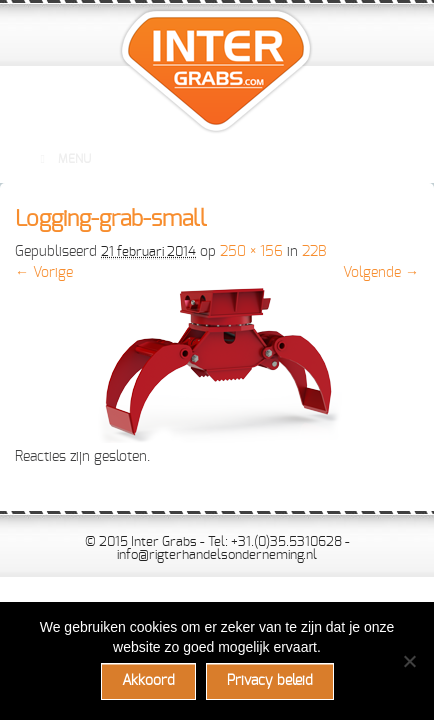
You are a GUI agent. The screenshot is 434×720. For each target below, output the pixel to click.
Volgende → (381, 273)
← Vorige (44, 273)
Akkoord (148, 681)
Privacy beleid (270, 681)
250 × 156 (251, 252)
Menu (63, 159)
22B (314, 252)
